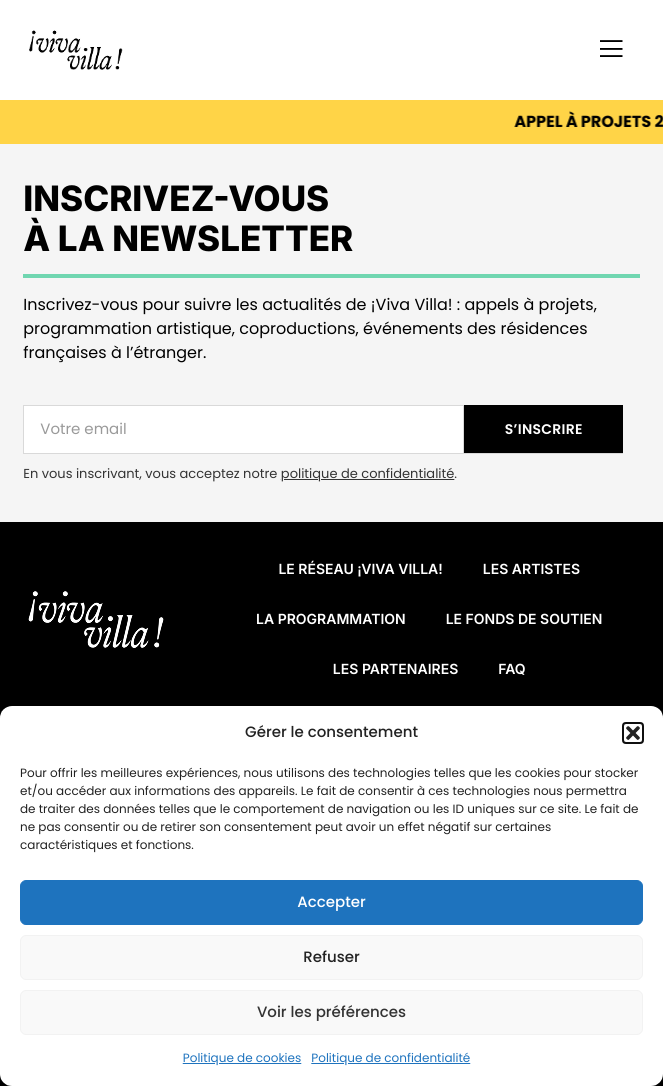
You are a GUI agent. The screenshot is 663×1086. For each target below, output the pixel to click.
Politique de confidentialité (390, 1058)
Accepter (331, 902)
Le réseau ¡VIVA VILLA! (360, 569)
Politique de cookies (242, 1058)
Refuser (331, 957)
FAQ (511, 669)
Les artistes (531, 569)
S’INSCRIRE (544, 429)
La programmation (331, 619)
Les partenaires (395, 669)
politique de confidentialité (367, 473)
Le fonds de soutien (524, 619)
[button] (633, 733)
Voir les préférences (331, 1012)
